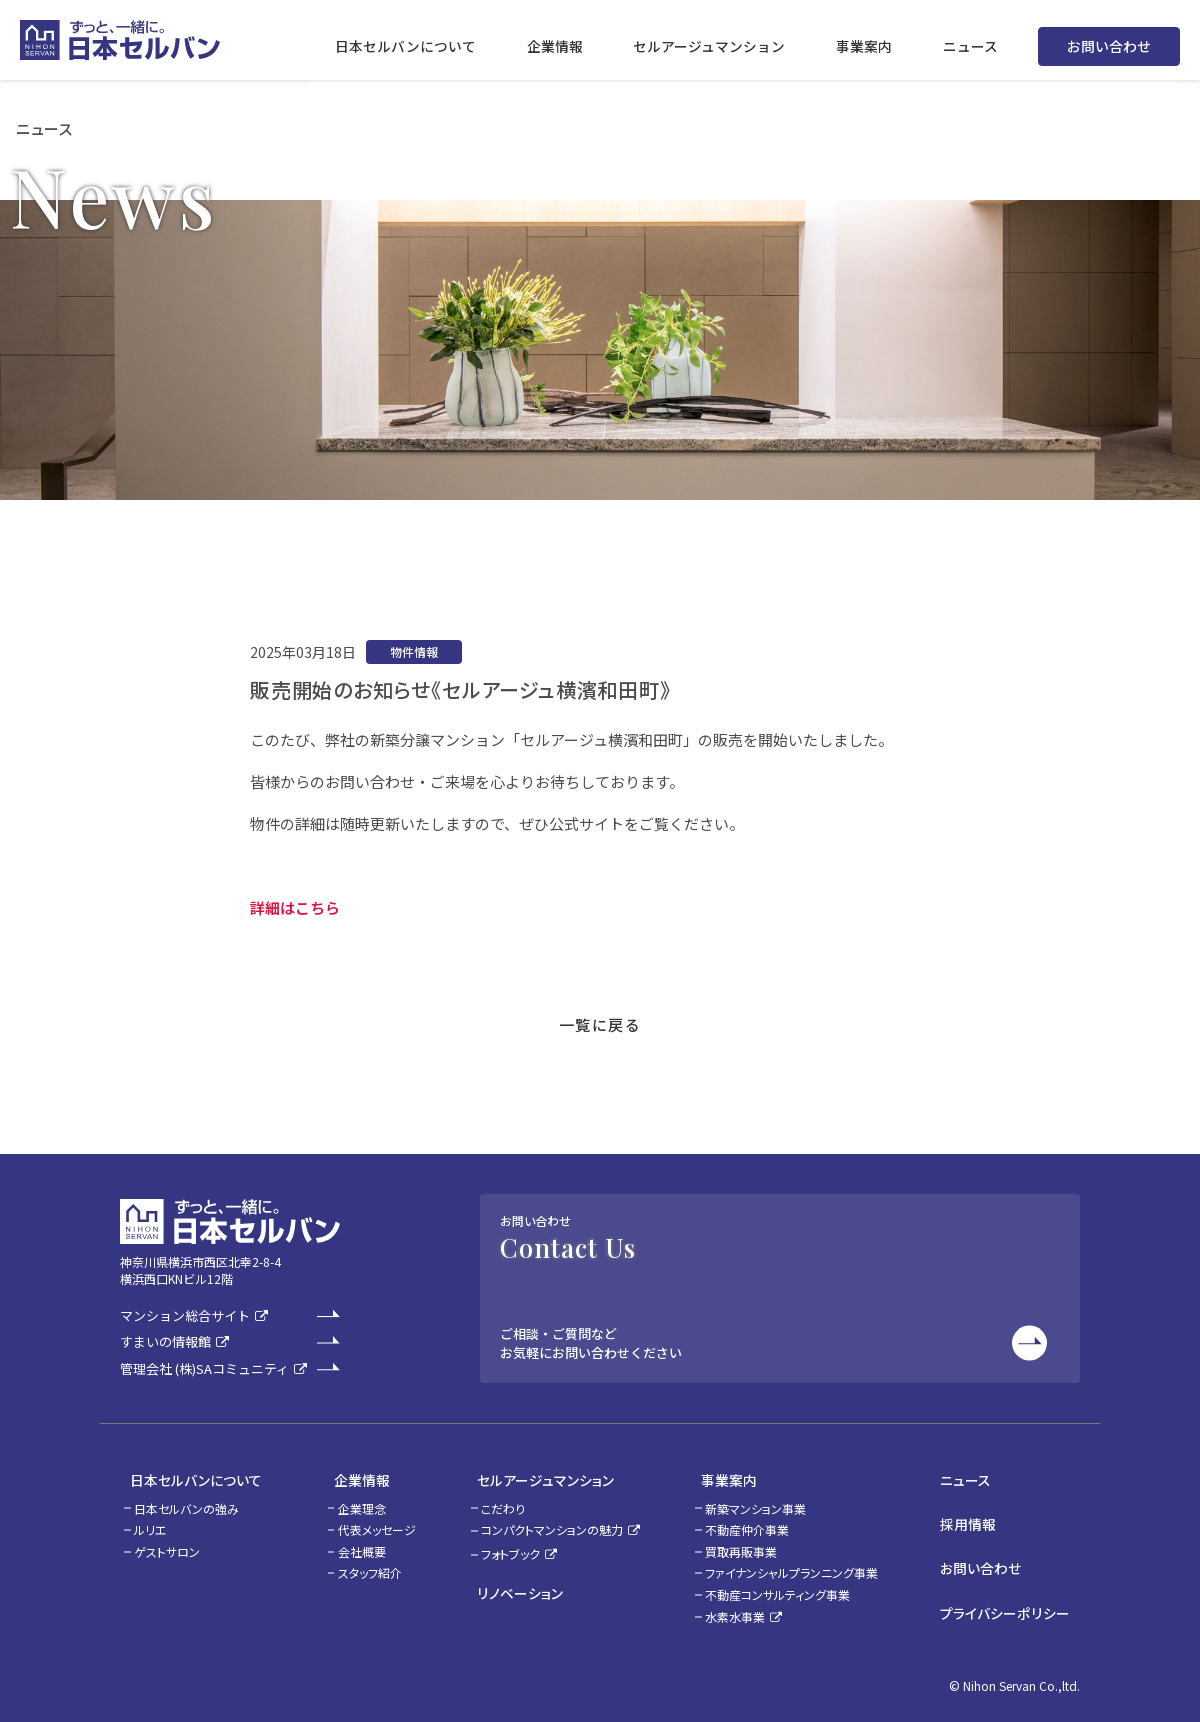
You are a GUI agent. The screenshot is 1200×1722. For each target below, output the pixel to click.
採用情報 (980, 1511)
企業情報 (342, 1476)
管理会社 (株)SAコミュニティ (204, 1369)
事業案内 (731, 1476)
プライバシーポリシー (1016, 1581)
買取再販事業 (753, 1542)
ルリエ (150, 1520)
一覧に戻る (600, 1024)
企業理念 (352, 1499)
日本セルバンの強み (186, 1499)
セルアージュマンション (536, 1476)
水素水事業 (747, 1607)
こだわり (504, 1499)
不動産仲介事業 (759, 1520)
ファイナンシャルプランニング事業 (803, 1564)
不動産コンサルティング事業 (789, 1585)
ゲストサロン (167, 1542)
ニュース (977, 1476)
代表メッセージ (367, 1520)
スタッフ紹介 (360, 1564)
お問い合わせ (1109, 40)
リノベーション (510, 1580)
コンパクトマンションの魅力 (553, 1520)
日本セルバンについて (186, 1476)
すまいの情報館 (165, 1342)
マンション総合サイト (185, 1316)
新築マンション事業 (767, 1499)
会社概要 (352, 1542)
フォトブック (511, 1544)
